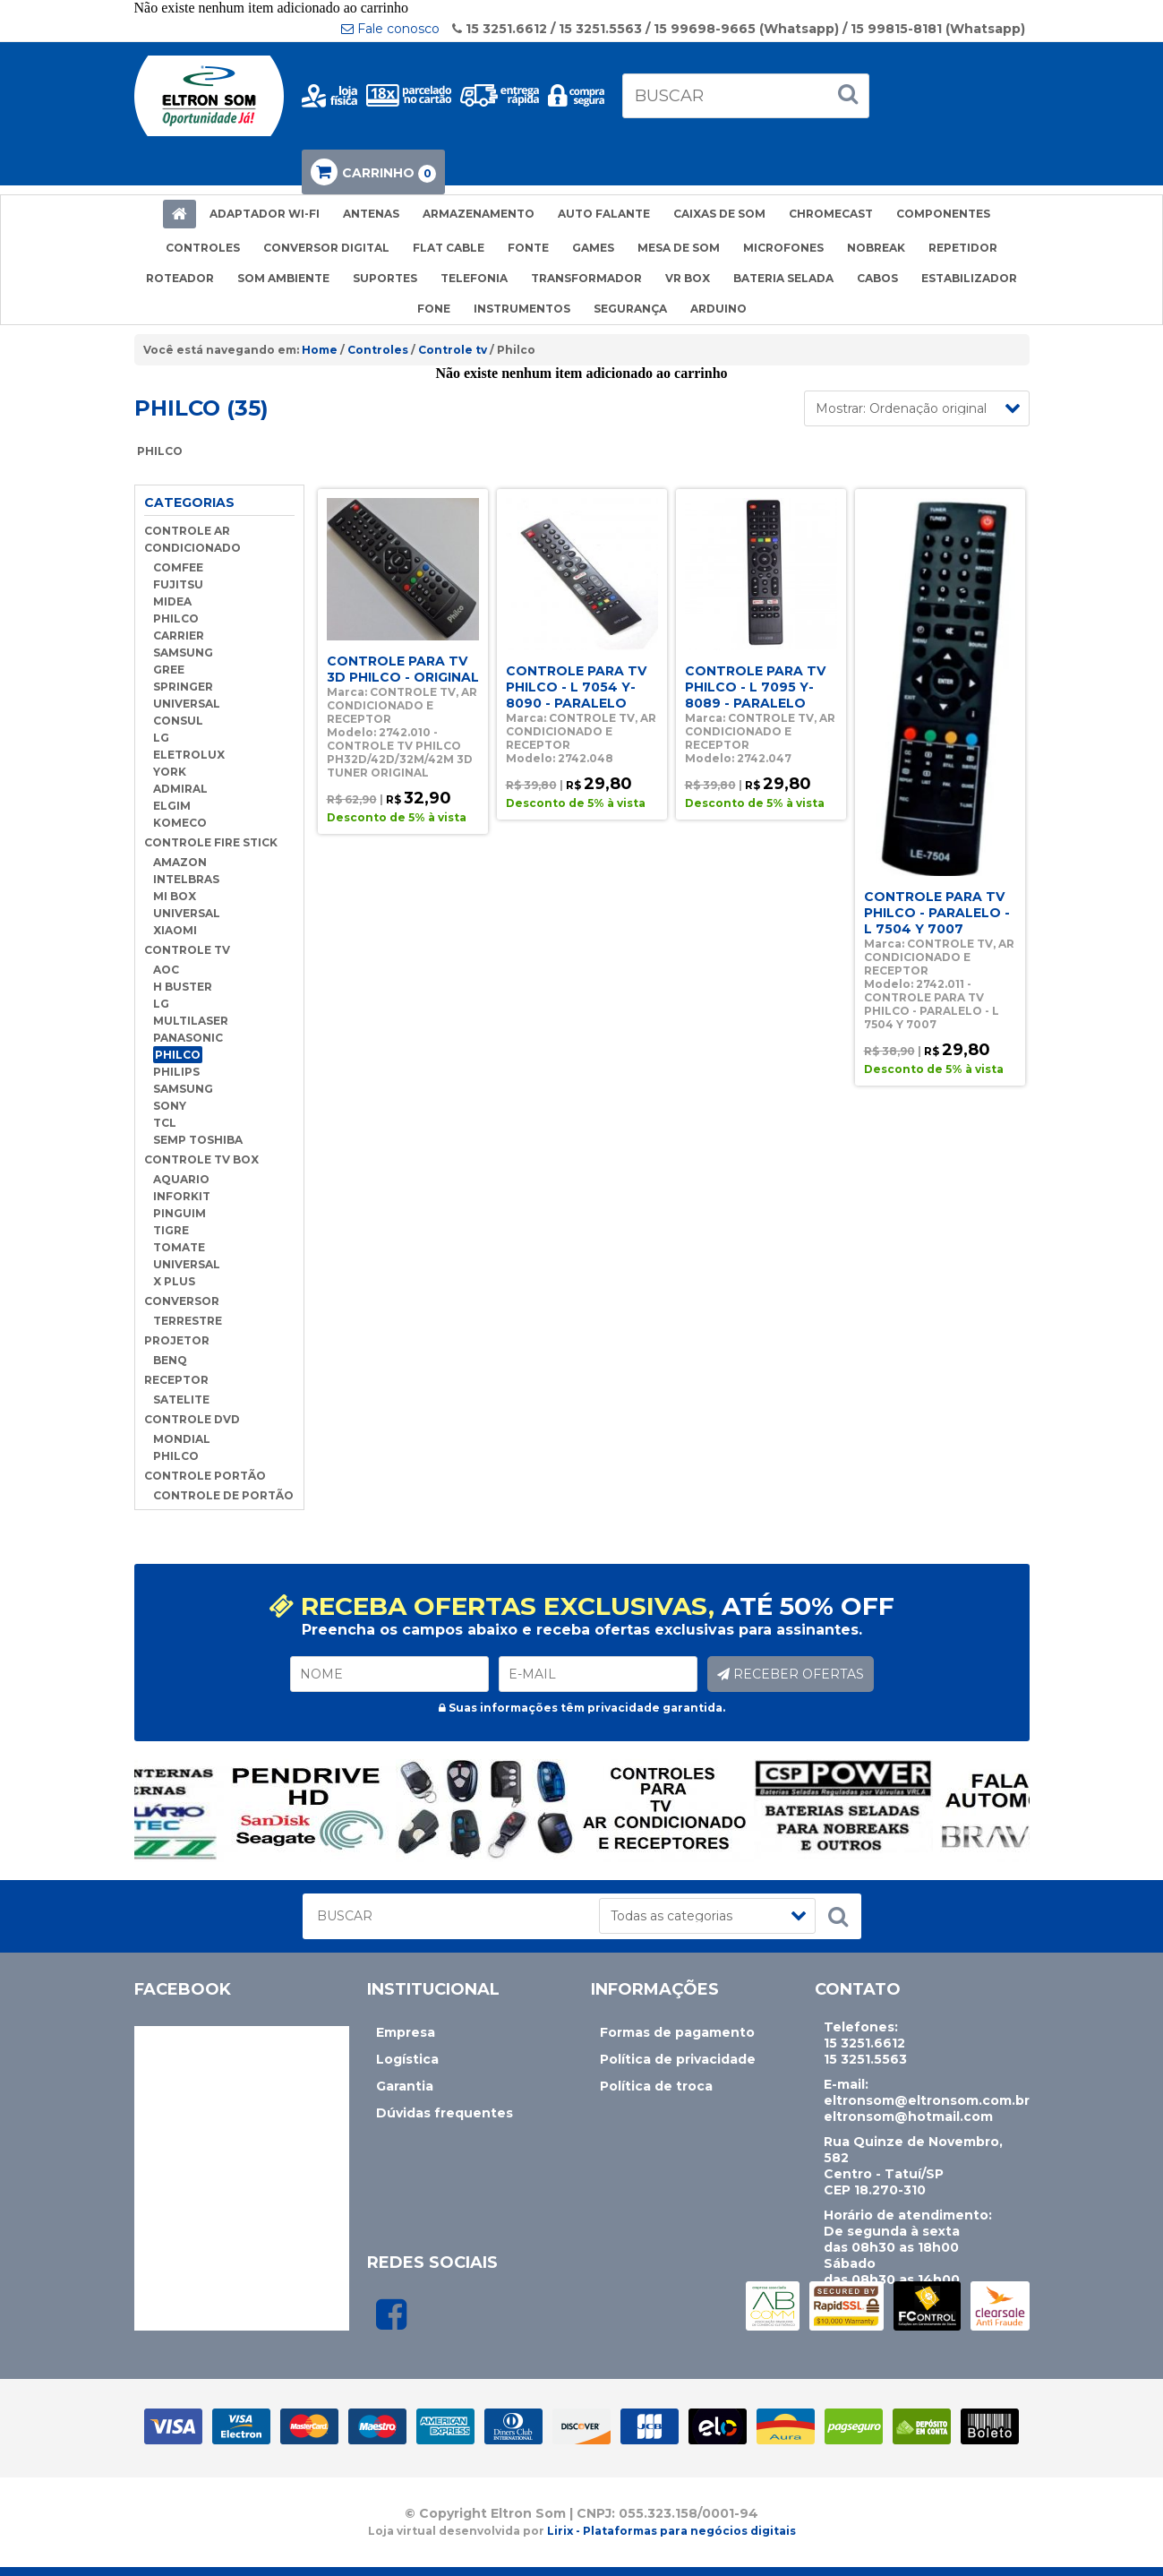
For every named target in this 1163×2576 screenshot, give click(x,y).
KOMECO (180, 822)
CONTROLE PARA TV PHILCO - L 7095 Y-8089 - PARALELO (755, 687)
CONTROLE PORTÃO (205, 1475)
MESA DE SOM (678, 247)
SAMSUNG (183, 652)
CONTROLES (203, 247)
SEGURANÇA (630, 308)
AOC (166, 969)
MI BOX (174, 896)
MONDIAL (181, 1439)
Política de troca (656, 2086)
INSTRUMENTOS (522, 308)
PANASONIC (188, 1037)
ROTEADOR (180, 278)
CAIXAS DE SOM (719, 213)
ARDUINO (718, 308)
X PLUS (174, 1281)
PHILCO (176, 618)
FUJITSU (178, 584)
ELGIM (172, 805)
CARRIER (178, 635)
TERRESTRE (187, 1320)
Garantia (404, 2086)
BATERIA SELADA (783, 278)
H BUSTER (182, 986)
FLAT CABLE (448, 247)
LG (161, 737)
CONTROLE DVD (192, 1419)
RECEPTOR (176, 1380)
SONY (169, 1105)
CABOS (877, 278)
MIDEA (172, 601)
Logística (407, 2059)
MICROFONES (783, 247)
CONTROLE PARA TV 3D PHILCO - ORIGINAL (403, 669)
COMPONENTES (943, 213)
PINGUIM (179, 1213)
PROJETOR (177, 1340)
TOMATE (179, 1247)
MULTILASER (190, 1020)
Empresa (405, 2032)
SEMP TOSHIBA (198, 1139)
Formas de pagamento (677, 2032)
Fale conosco (390, 29)
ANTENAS (371, 213)
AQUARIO (181, 1179)
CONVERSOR (181, 1301)
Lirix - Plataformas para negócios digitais (671, 2530)
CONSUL (178, 720)
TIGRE (171, 1230)
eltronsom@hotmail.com (908, 2116)
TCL (164, 1122)
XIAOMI (175, 930)
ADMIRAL (180, 788)
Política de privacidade (678, 2059)
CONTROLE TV (187, 950)
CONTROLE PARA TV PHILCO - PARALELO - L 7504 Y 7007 (937, 913)
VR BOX (687, 278)
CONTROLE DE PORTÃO (223, 1495)
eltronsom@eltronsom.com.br (927, 2100)
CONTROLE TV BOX (201, 1159)
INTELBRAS (186, 879)
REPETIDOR (962, 247)
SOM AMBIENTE (283, 278)
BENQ (170, 1360)
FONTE (528, 247)
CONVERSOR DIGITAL (326, 247)
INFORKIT (181, 1196)
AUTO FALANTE (604, 213)
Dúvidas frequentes (444, 2113)
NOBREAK (876, 247)
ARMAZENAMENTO (478, 213)
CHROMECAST (831, 213)
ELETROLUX (189, 754)
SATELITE (181, 1399)
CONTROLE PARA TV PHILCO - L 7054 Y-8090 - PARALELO (576, 687)
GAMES (593, 247)
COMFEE (178, 567)
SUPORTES (385, 278)
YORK (169, 771)
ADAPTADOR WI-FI (265, 213)
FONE (433, 308)
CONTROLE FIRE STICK (211, 842)
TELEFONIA (474, 278)
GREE (168, 669)
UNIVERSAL (186, 703)
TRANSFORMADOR (586, 278)
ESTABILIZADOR (969, 278)
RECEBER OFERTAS (790, 1674)
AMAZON (180, 862)
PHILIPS (176, 1071)
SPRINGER (183, 686)
